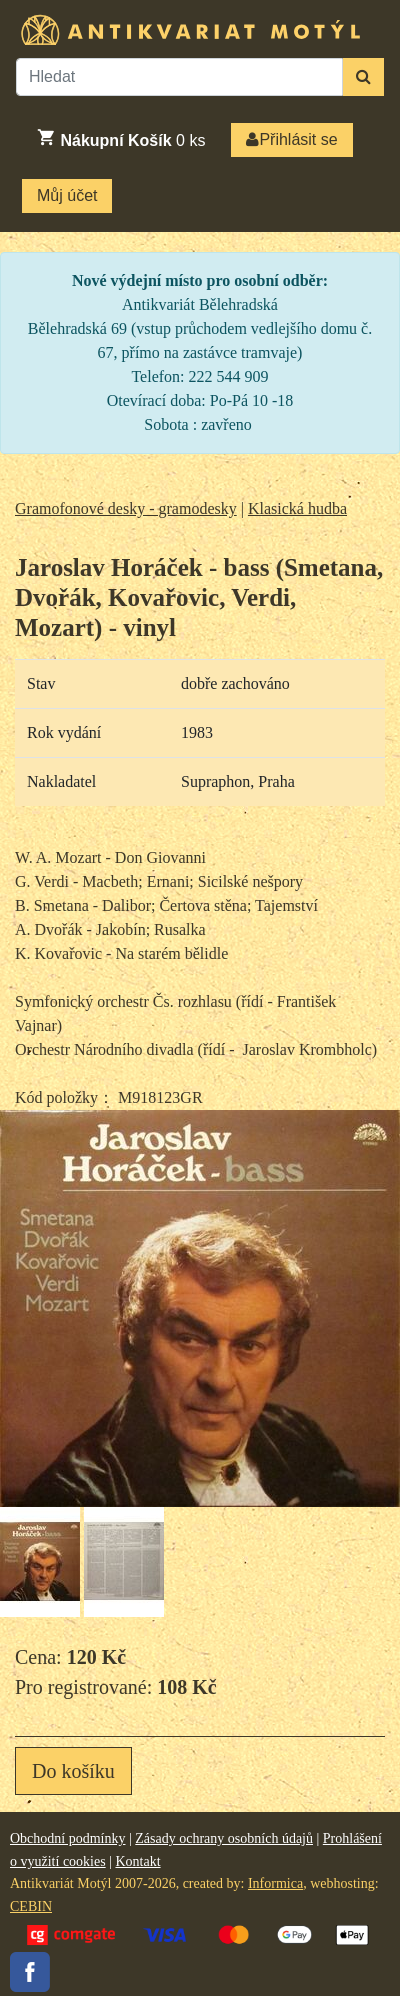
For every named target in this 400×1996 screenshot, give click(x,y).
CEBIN (31, 1906)
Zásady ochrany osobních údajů (224, 1838)
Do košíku (73, 1771)
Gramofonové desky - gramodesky (126, 508)
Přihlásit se (291, 139)
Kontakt (137, 1861)
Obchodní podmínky (68, 1838)
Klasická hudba (297, 508)
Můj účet (67, 195)
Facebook (30, 1972)
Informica (275, 1883)
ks (120, 138)
